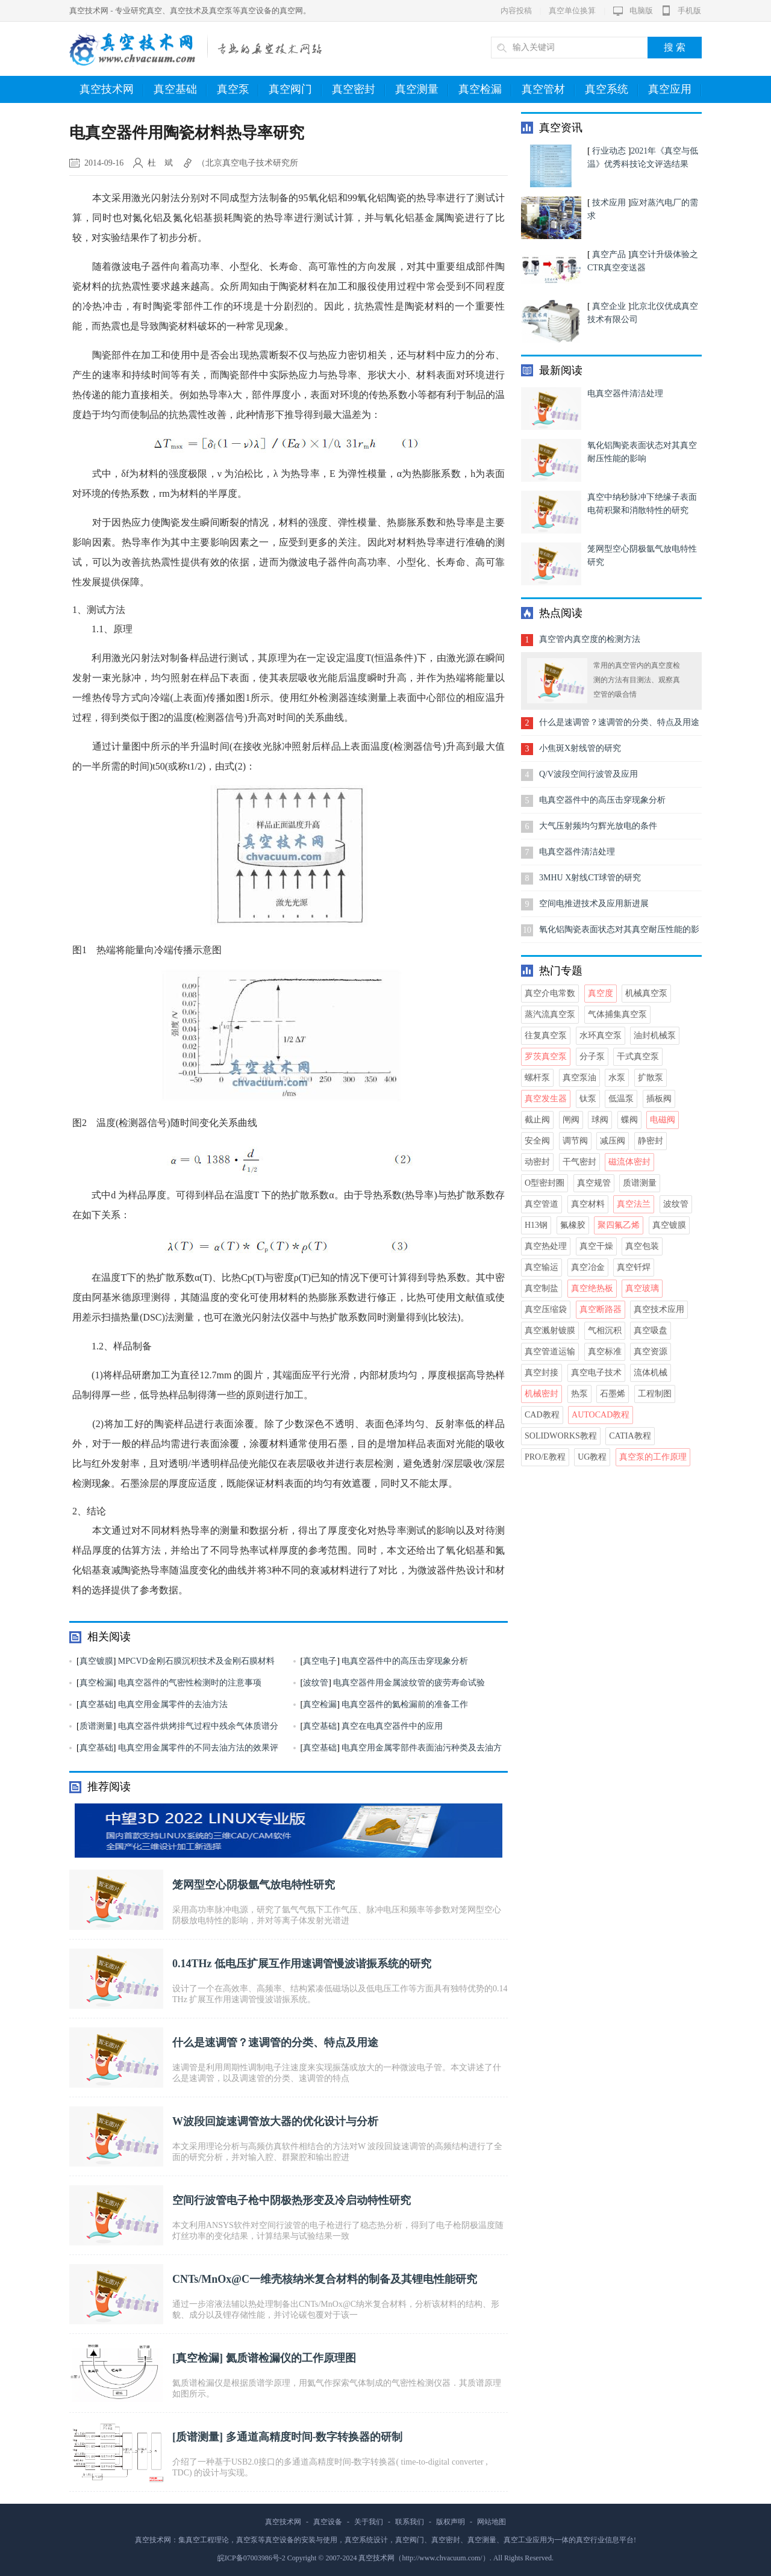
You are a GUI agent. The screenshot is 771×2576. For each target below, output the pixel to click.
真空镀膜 (96, 1661)
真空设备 (327, 2522)
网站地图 (491, 2522)
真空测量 (422, 89)
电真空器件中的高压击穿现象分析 (405, 1661)
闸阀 (571, 1119)
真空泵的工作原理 (653, 1456)
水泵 (616, 1077)
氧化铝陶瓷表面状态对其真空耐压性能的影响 (619, 933)
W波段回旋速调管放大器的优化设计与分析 (275, 2121)
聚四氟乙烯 (619, 1225)
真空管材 (548, 89)
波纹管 (315, 1682)
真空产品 (609, 254)
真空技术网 (112, 89)
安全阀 (537, 1140)
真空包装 (642, 1246)
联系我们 (409, 2522)
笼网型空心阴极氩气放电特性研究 (253, 1885)
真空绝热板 (592, 1288)
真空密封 (359, 89)
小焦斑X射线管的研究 (580, 748)
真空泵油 (579, 1077)
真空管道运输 (550, 1351)
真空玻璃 (642, 1288)
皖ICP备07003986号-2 (251, 2558)
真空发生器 (546, 1098)
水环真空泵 (600, 1035)
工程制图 (655, 1393)
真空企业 (609, 306)
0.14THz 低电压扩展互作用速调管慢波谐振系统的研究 (301, 1964)
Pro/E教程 (545, 1456)
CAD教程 (542, 1414)
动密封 (537, 1161)
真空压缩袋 (546, 1309)
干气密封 (579, 1161)
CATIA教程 (630, 1435)
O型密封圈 (544, 1182)
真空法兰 (634, 1204)
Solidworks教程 (561, 1435)
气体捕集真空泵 (617, 1014)
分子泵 (592, 1056)
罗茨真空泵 (546, 1056)
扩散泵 (650, 1077)
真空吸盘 (650, 1330)
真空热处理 (546, 1246)
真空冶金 (588, 1267)
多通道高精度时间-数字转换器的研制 (314, 2437)
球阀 (600, 1119)
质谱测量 (96, 1726)
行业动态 (609, 150)
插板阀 (659, 1098)
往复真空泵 (546, 1035)
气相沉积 (605, 1330)
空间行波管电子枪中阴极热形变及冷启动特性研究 (291, 2200)
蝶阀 (629, 1119)
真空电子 (320, 1661)
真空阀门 (295, 89)
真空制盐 (541, 1288)
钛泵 (587, 1098)
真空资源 (650, 1351)
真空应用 (675, 89)
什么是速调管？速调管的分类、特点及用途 (275, 2042)
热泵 (579, 1393)
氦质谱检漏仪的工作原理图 (291, 2358)
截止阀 (537, 1119)
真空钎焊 (634, 1267)
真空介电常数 (550, 993)
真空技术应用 (659, 1309)
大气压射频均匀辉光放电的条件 (598, 825)
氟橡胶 (572, 1225)
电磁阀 (662, 1119)
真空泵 (238, 89)
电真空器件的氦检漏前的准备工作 (405, 1704)
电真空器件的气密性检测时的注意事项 (189, 1682)
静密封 (650, 1140)
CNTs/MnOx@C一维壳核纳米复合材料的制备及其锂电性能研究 (324, 2279)
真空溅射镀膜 (550, 1330)
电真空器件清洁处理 (625, 393)
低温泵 (621, 1098)
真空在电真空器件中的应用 (392, 1726)
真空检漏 (485, 89)
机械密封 (541, 1393)
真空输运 (541, 1267)
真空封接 (541, 1372)
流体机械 (650, 1372)
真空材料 (588, 1204)
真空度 (600, 993)
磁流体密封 (629, 1161)
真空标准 (605, 1351)
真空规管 (594, 1182)
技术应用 (609, 202)
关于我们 (368, 2522)
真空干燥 (596, 1246)
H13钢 (536, 1225)
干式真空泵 (638, 1056)
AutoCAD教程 (600, 1414)
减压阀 (612, 1140)
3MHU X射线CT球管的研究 (590, 877)
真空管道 (541, 1204)
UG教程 (592, 1456)
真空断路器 (600, 1309)
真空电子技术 (596, 1372)
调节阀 (575, 1140)
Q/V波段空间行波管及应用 (588, 774)
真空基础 (180, 89)
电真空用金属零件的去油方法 (173, 1704)
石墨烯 (612, 1393)
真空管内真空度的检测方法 (589, 639)
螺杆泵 (537, 1077)
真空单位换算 (572, 10)
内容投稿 (516, 10)
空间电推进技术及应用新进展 (594, 903)
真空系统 (611, 89)
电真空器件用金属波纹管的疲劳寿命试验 (409, 1682)
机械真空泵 (646, 993)
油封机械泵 (655, 1035)
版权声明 (450, 2522)
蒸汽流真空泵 (550, 1014)
